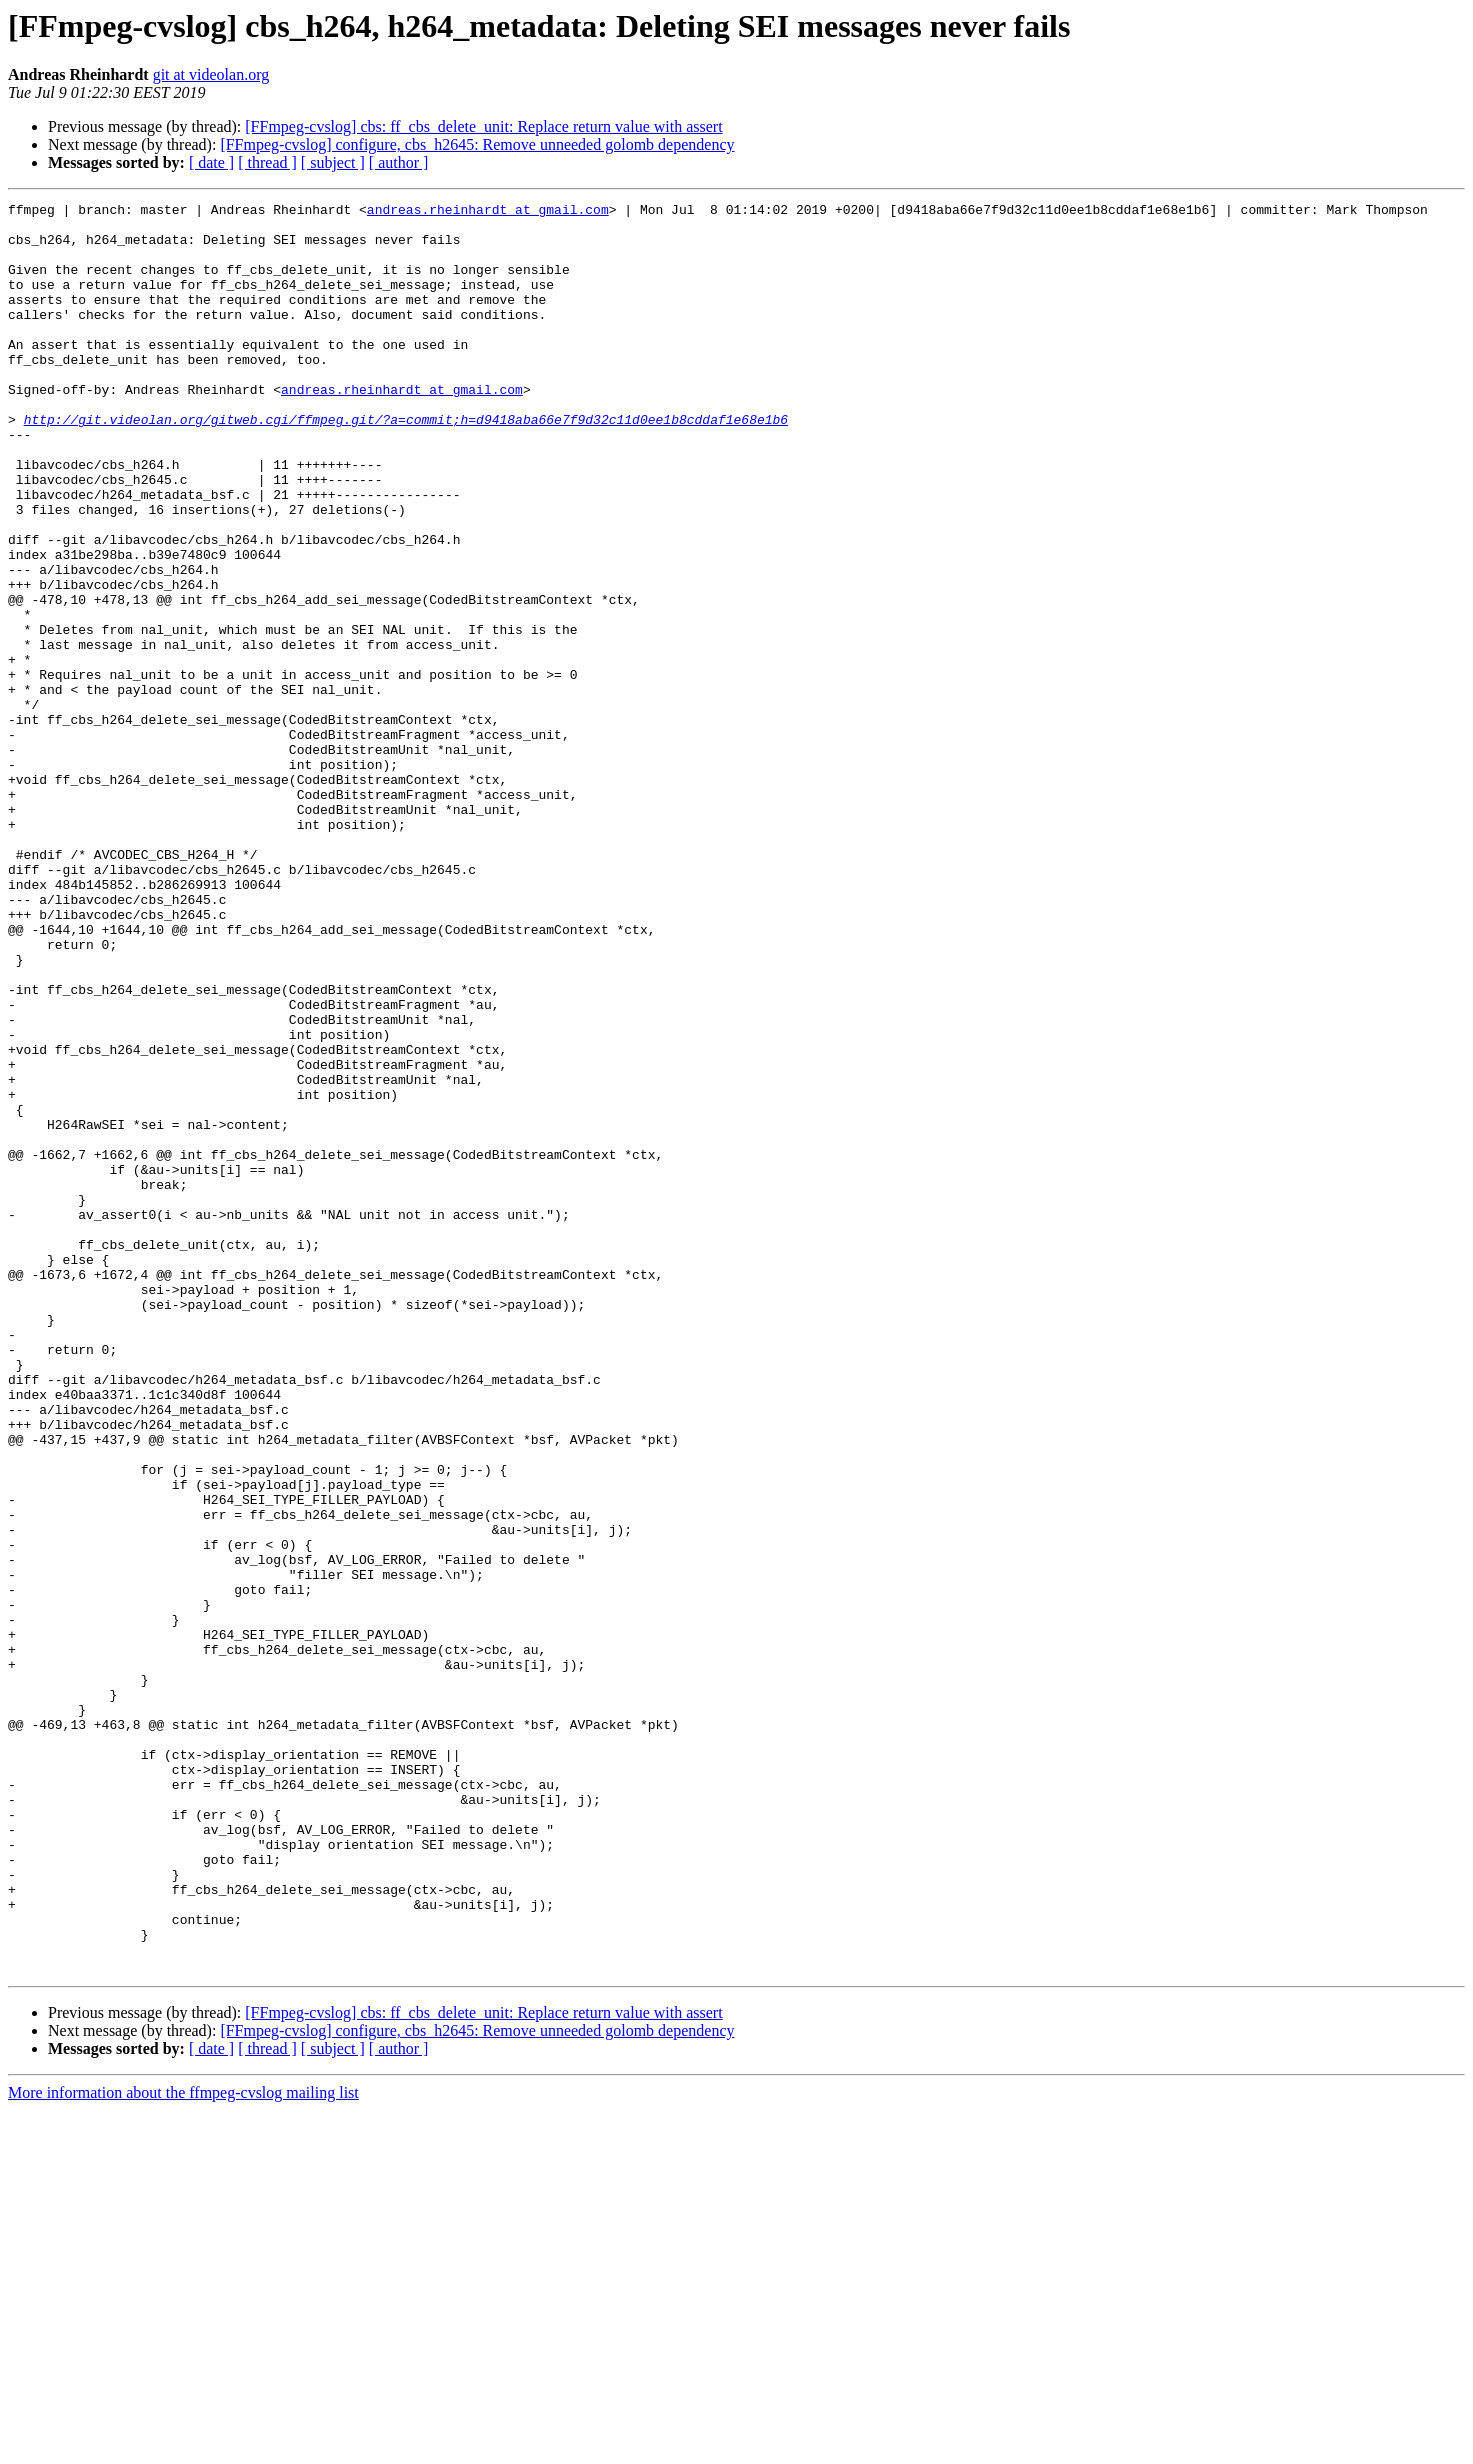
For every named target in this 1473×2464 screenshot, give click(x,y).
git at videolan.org (211, 74)
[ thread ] (267, 162)
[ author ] (399, 162)
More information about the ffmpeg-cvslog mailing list (183, 2446)
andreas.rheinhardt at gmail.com (488, 212)
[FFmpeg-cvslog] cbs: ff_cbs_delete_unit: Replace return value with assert (483, 126)
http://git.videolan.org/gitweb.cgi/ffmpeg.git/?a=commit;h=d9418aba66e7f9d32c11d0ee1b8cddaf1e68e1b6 (406, 464)
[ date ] (211, 162)
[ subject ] (333, 162)
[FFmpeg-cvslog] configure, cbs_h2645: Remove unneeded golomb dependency (477, 144)
